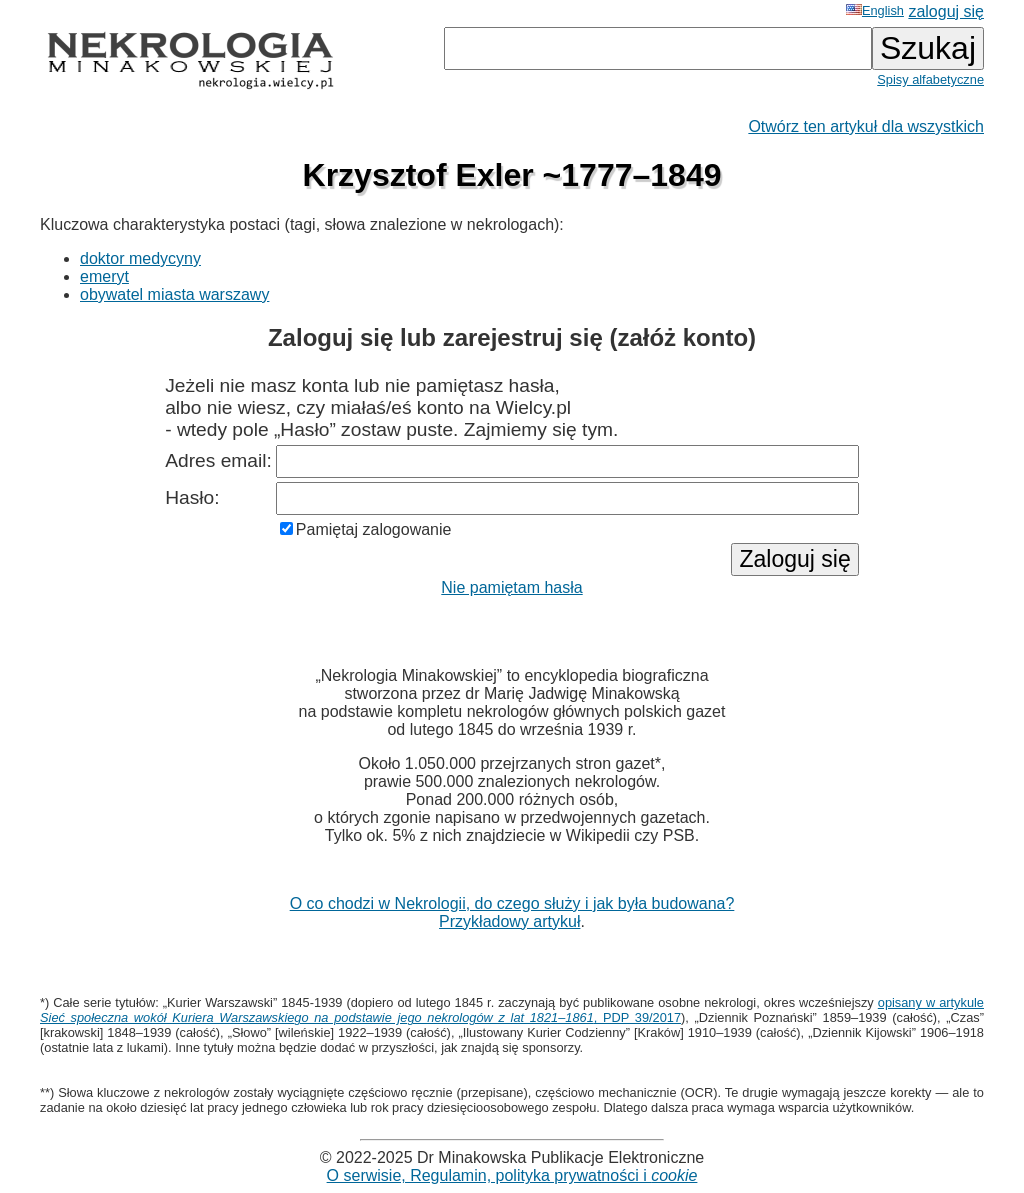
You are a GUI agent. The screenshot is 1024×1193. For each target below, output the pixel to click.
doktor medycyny (140, 258)
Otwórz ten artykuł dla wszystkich (866, 126)
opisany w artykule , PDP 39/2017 (512, 1010)
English (875, 10)
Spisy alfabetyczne (930, 79)
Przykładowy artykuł (509, 921)
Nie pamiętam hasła (511, 587)
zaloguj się (946, 11)
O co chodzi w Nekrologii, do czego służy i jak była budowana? (512, 903)
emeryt (104, 276)
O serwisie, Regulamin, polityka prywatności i (512, 1175)
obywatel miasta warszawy (174, 294)
